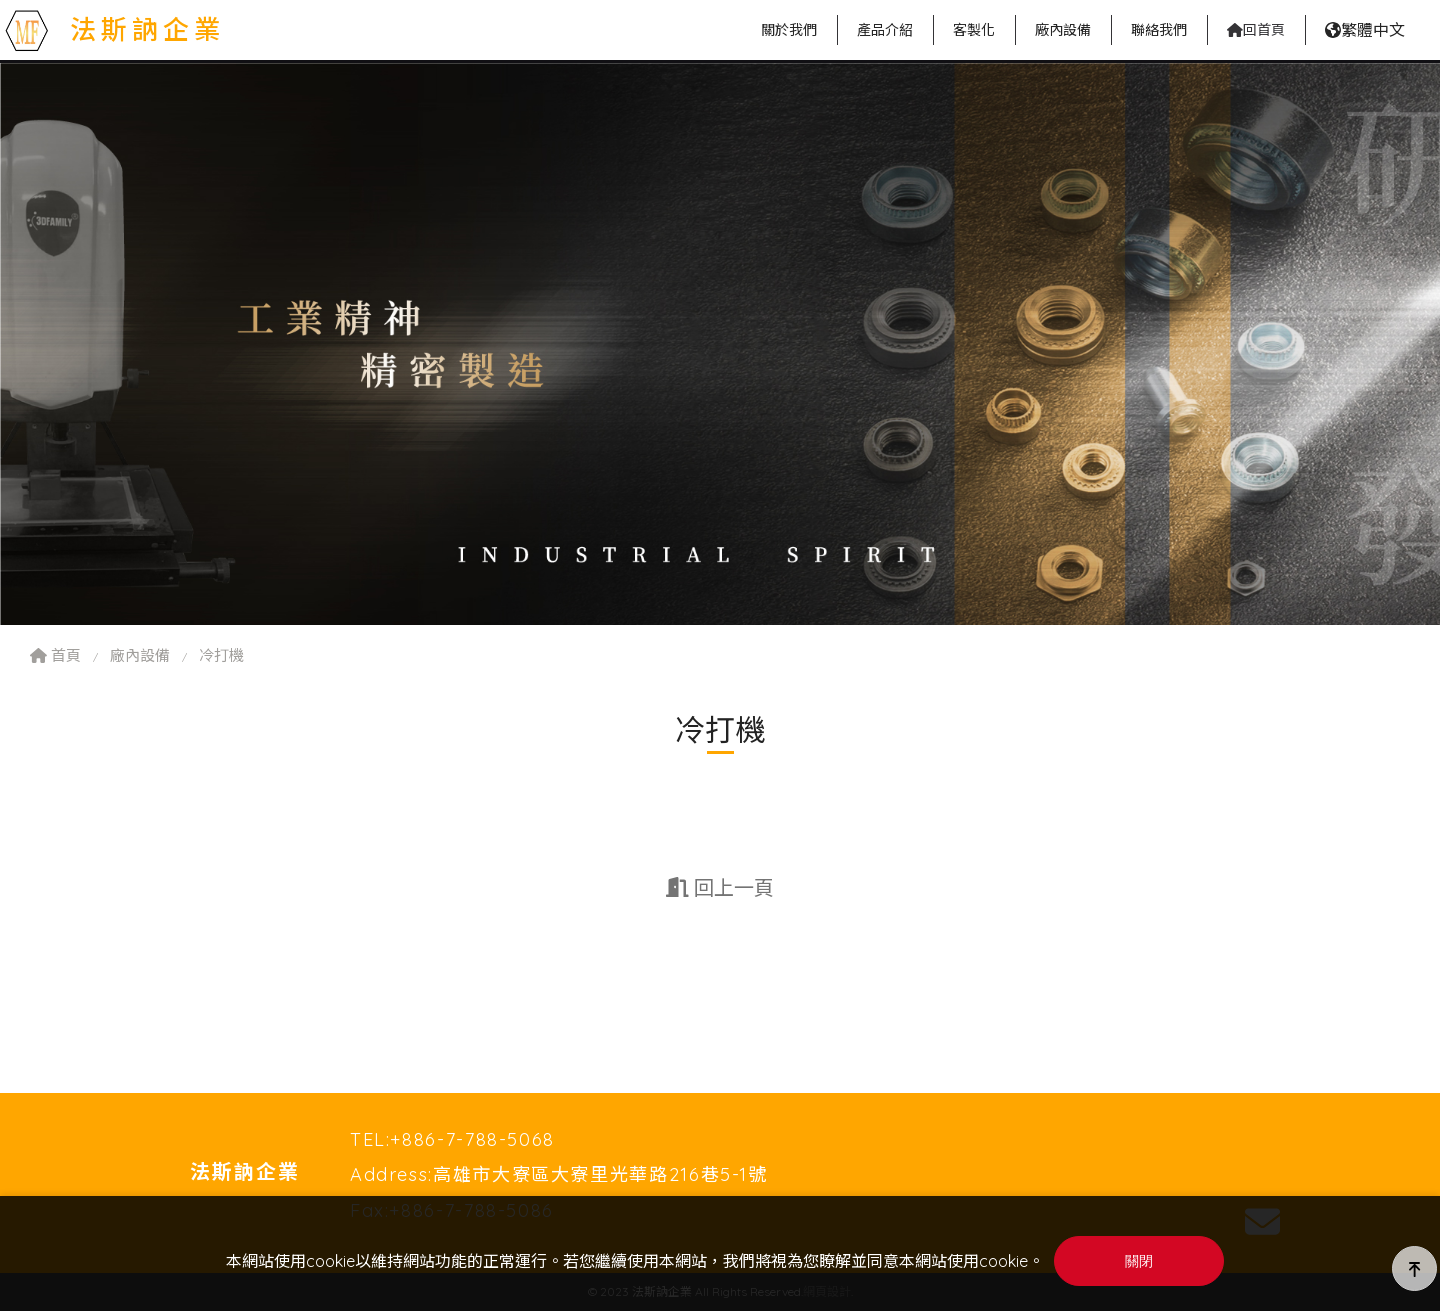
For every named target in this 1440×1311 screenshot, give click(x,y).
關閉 (1139, 1261)
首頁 (55, 655)
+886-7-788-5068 (472, 1139)
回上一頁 (720, 887)
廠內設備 (140, 655)
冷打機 (221, 655)
